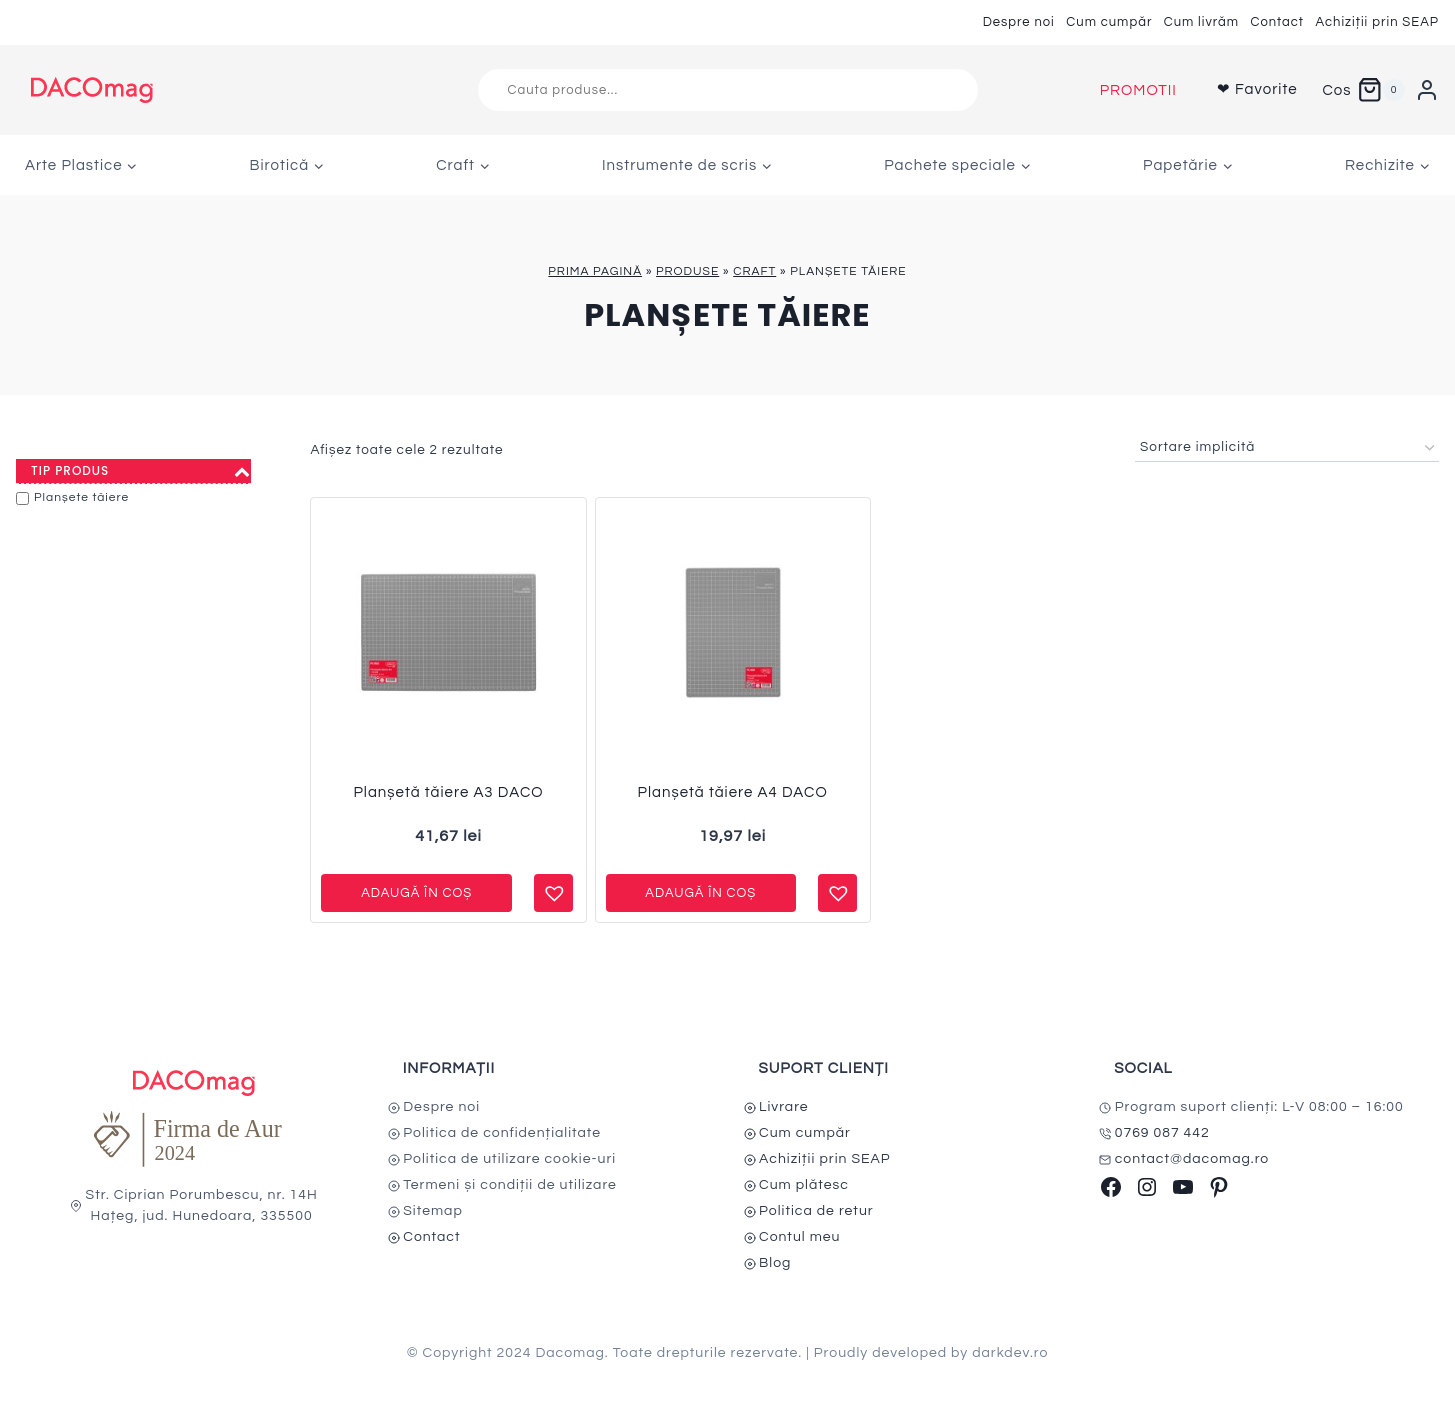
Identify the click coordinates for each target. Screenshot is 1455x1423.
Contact (1277, 22)
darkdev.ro (1010, 1353)
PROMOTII (1138, 90)
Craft (754, 271)
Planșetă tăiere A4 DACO (733, 792)
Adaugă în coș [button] (416, 893)
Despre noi (1019, 22)
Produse (687, 271)
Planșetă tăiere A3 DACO (448, 792)
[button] (552, 885)
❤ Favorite (1257, 89)
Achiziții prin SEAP (1377, 22)
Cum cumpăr (1109, 22)
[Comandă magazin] (1287, 448)
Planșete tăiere (81, 497)
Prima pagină (595, 271)
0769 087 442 (1162, 1133)
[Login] (1427, 90)
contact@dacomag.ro (1192, 1159)
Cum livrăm (1201, 22)
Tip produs (141, 471)
